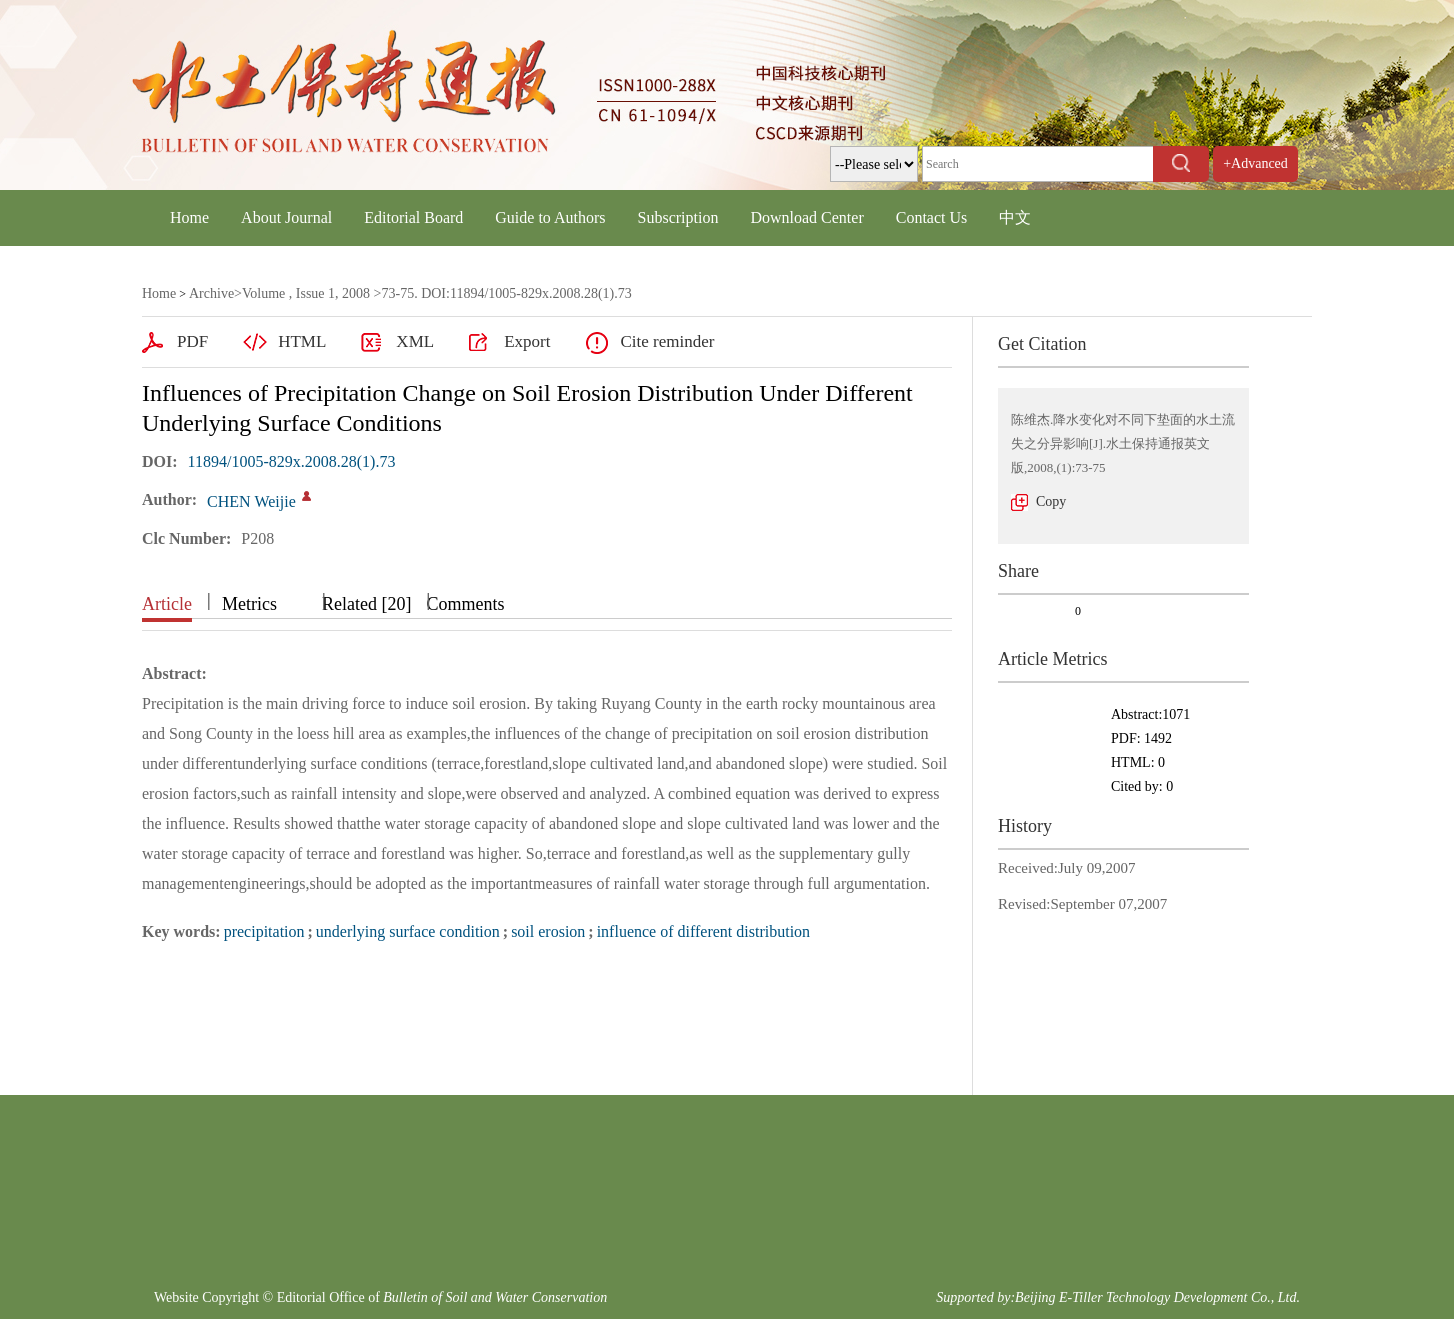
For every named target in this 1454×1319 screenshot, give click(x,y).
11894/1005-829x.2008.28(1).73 (292, 461)
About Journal (286, 217)
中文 (1015, 217)
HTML (302, 341)
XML (415, 341)
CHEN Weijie (251, 501)
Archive (211, 293)
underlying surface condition (408, 931)
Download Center (806, 217)
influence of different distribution (703, 931)
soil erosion (548, 931)
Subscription (678, 217)
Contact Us (932, 217)
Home (189, 217)
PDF (192, 341)
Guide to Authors (550, 217)
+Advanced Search (1255, 181)
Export (527, 341)
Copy (1051, 501)
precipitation (264, 931)
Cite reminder (667, 341)
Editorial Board (413, 217)
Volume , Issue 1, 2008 (306, 293)
